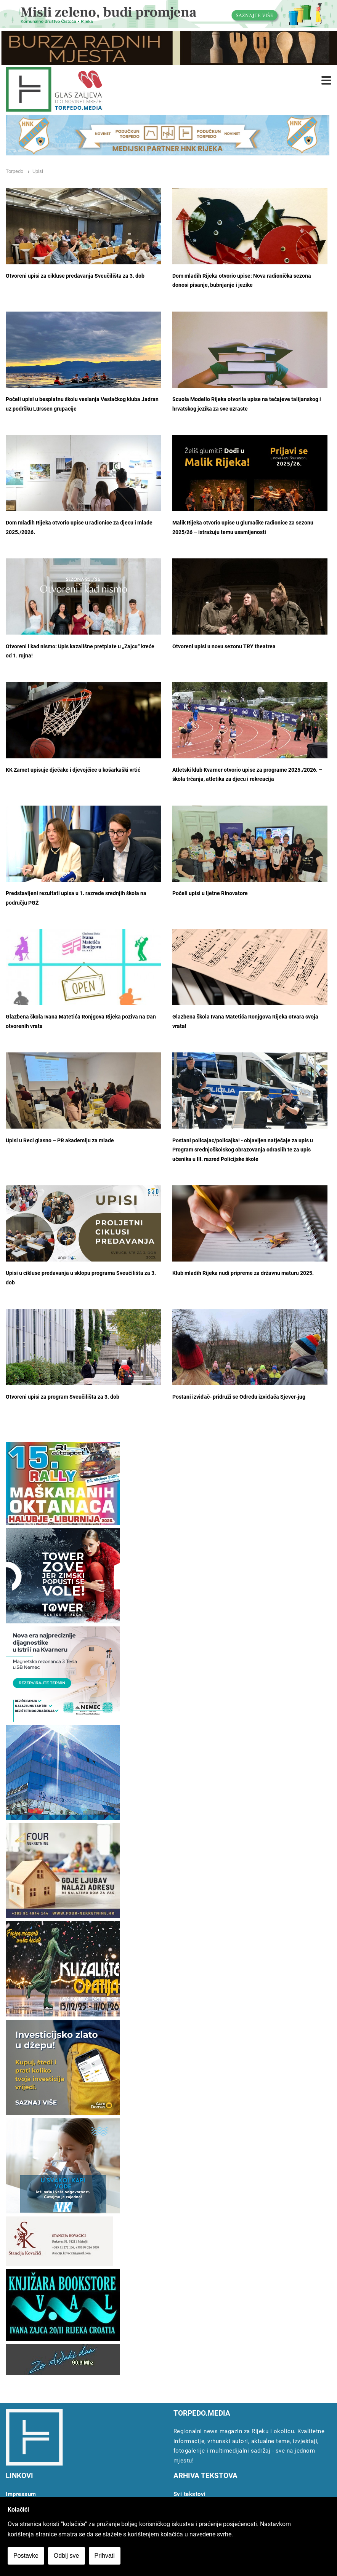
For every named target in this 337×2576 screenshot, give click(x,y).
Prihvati (105, 2555)
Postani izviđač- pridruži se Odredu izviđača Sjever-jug (238, 1397)
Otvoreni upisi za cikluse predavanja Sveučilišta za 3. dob (75, 276)
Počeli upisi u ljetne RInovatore (210, 893)
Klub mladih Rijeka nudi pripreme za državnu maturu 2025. (243, 1273)
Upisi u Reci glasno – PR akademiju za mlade (60, 1140)
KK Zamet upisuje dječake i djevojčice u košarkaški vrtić (73, 770)
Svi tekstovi (189, 2494)
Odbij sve (66, 2555)
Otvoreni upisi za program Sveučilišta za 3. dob (62, 1397)
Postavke (26, 2555)
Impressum (21, 2494)
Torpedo (14, 171)
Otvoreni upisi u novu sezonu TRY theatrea (224, 646)
